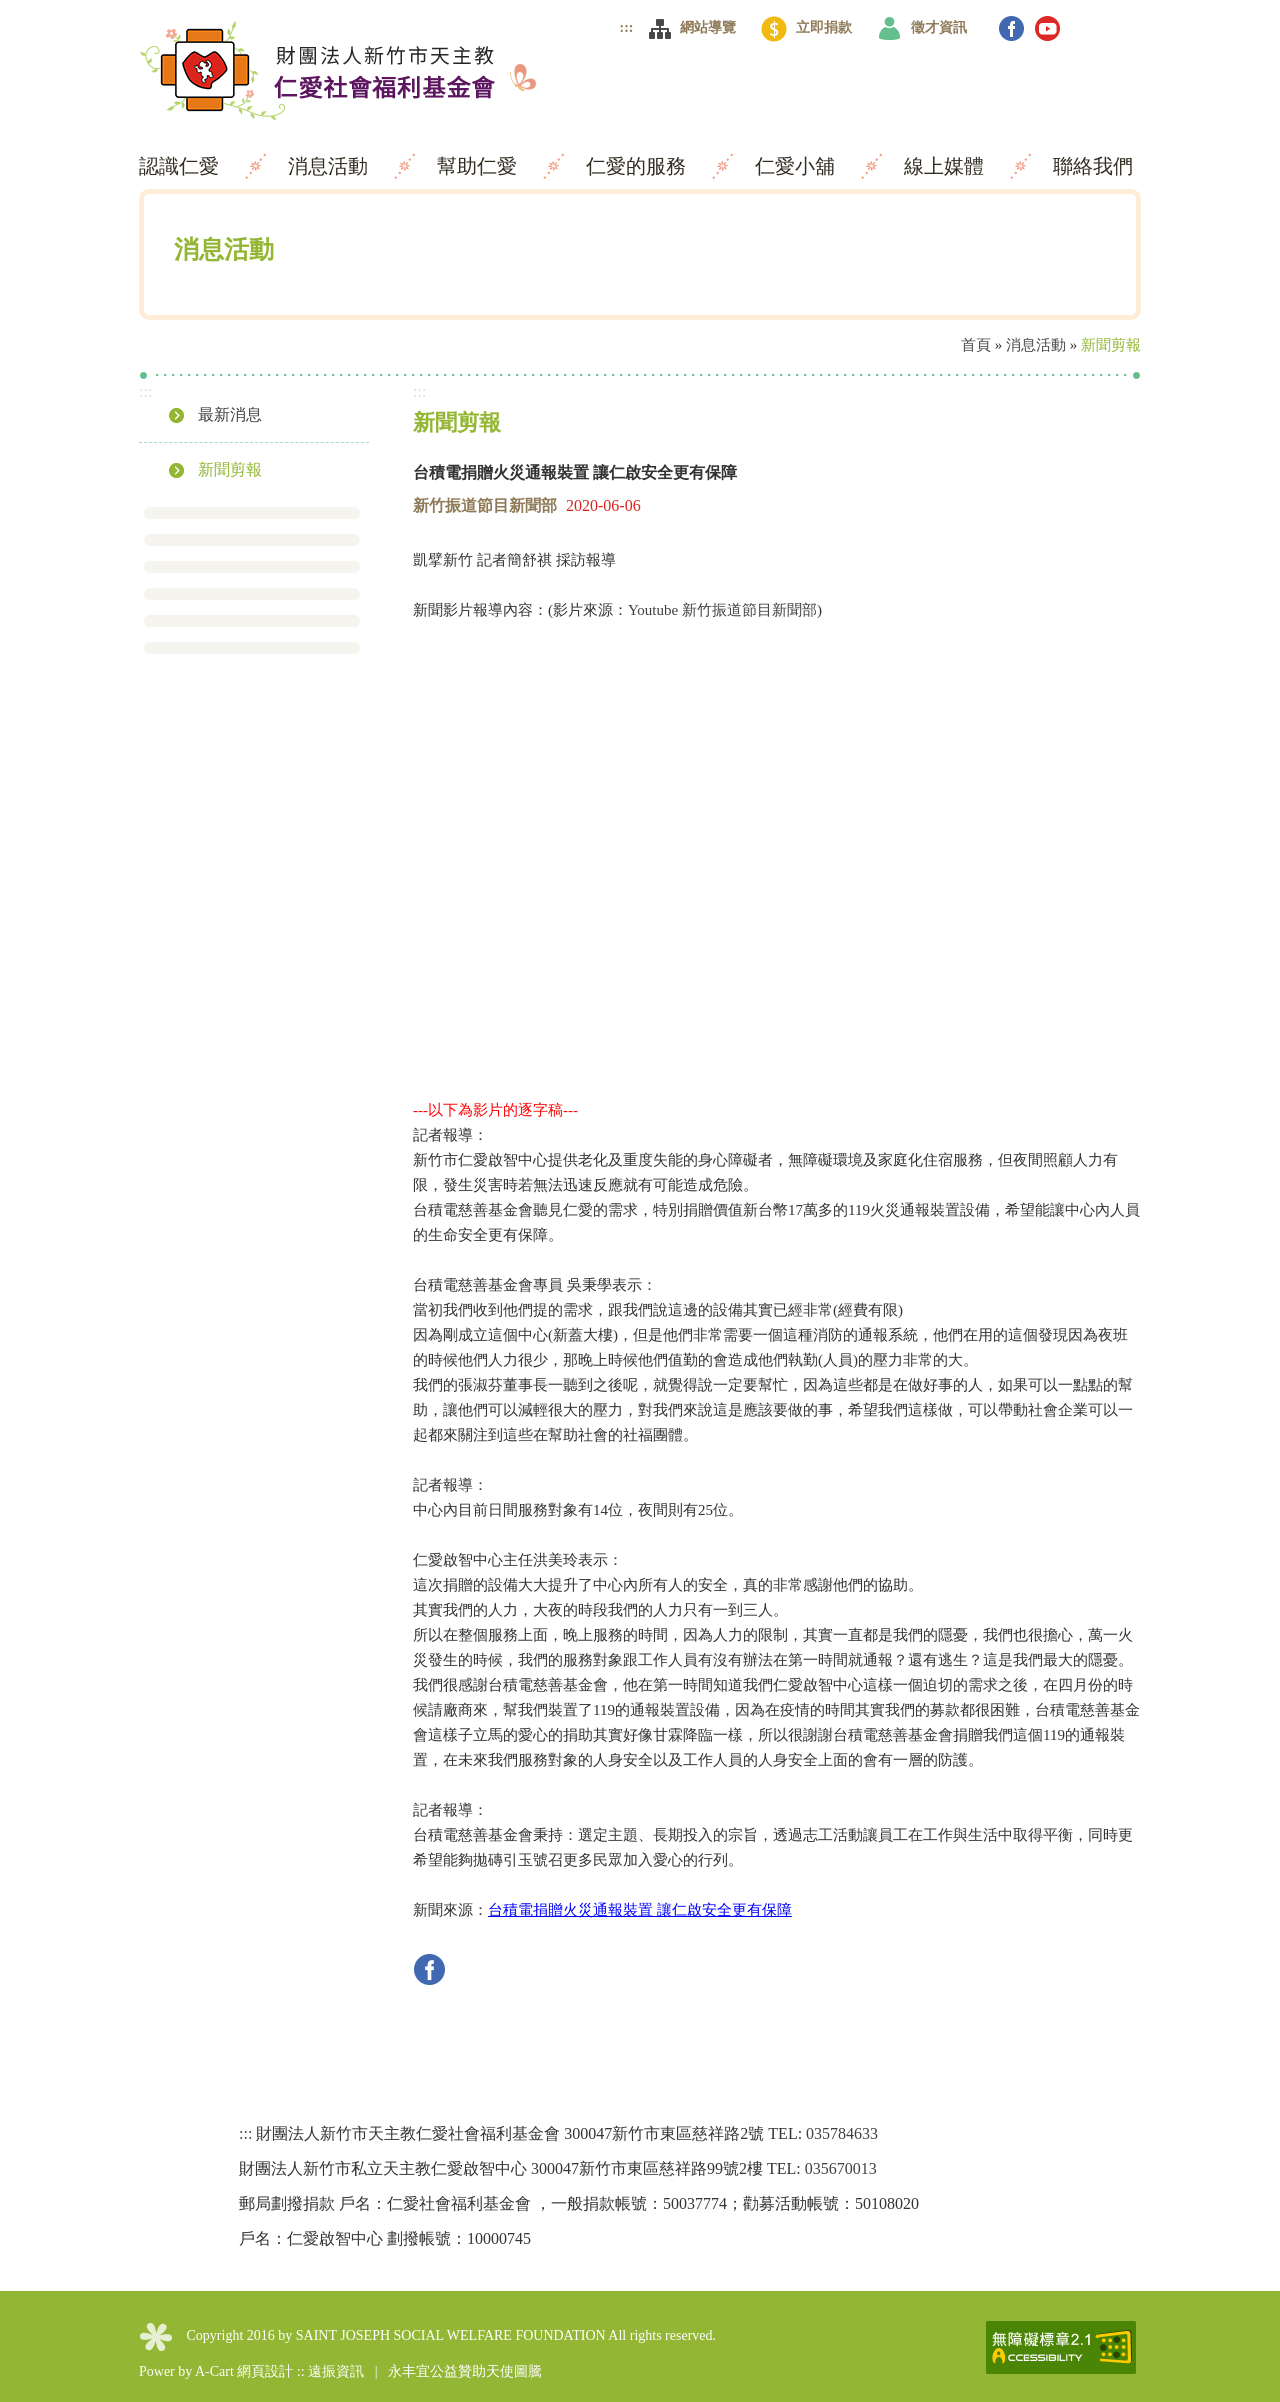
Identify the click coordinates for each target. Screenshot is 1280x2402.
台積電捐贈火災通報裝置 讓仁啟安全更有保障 (640, 1910)
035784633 (842, 2133)
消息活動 (330, 166)
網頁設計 (265, 2371)
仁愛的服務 (638, 166)
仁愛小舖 (797, 166)
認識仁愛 (181, 166)
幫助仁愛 (479, 166)
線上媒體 (946, 166)
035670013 (841, 2168)
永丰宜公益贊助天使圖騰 (465, 2371)
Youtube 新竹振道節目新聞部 (722, 610)
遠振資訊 (336, 2371)
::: (627, 27)
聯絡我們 (1093, 166)
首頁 (976, 345)
